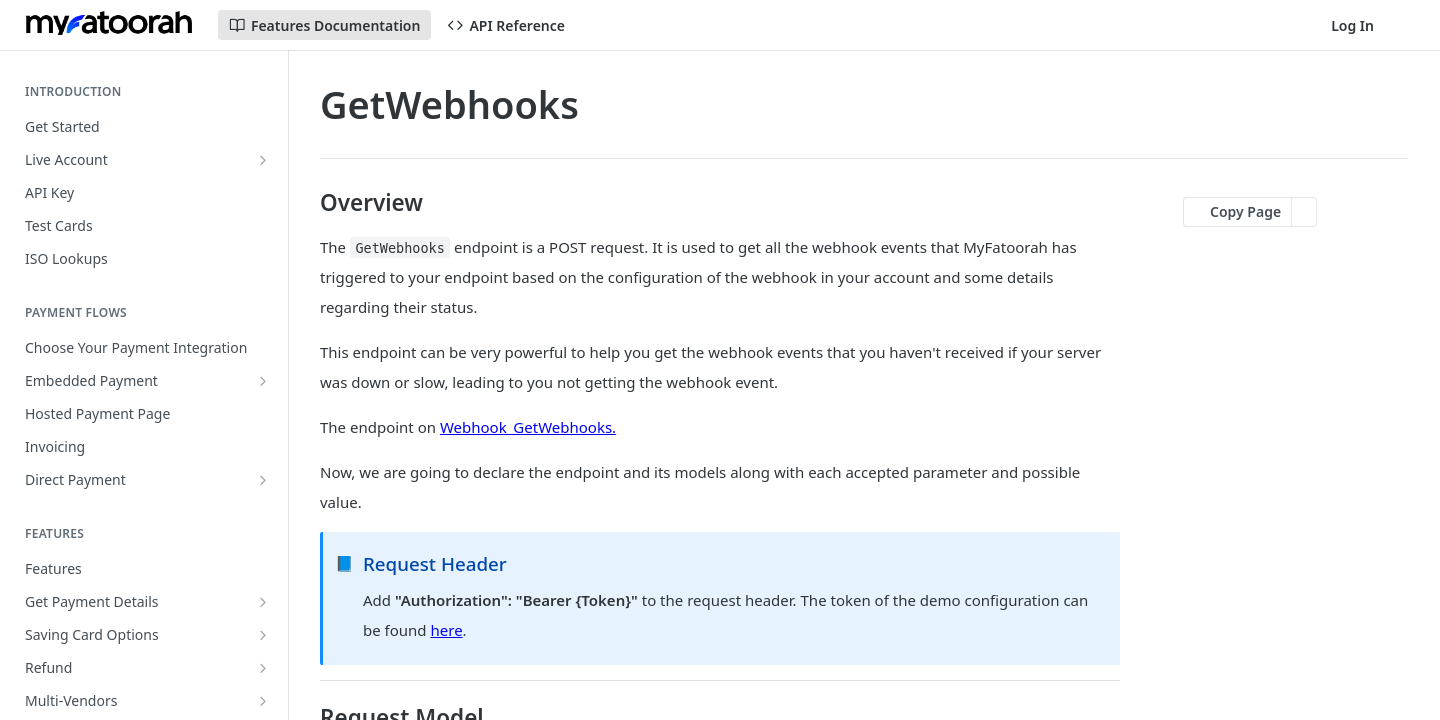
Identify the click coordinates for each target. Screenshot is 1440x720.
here (447, 630)
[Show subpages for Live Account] (263, 160)
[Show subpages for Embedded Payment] (263, 381)
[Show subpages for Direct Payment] (263, 480)
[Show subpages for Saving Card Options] (263, 635)
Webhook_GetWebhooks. (528, 427)
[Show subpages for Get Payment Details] (263, 602)
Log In (1352, 25)
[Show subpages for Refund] (263, 668)
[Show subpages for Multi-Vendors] (263, 701)
